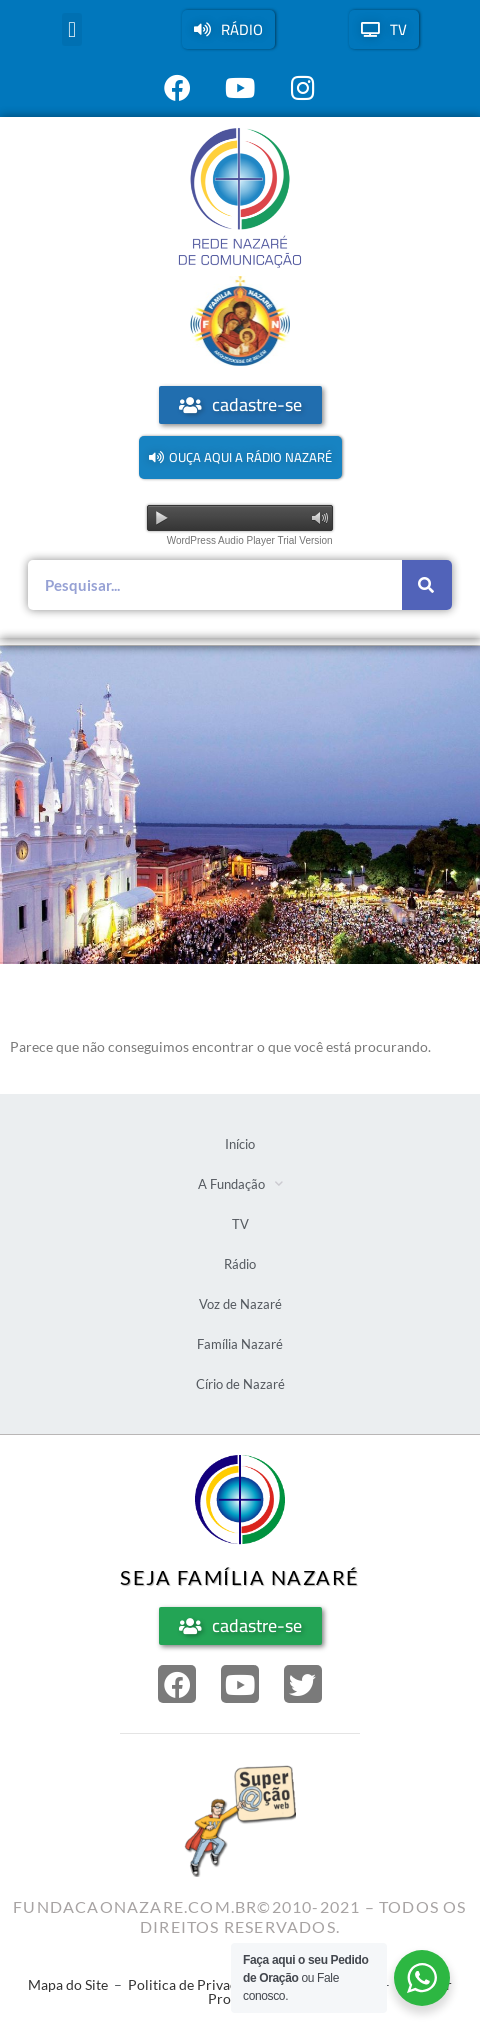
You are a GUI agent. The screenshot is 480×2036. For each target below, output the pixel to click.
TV (240, 1224)
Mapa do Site (68, 1984)
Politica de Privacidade (199, 1984)
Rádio (240, 1264)
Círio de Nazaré (240, 1384)
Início (240, 1144)
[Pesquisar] (427, 585)
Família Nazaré (240, 1344)
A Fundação (240, 1183)
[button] (71, 29)
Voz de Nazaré (240, 1304)
